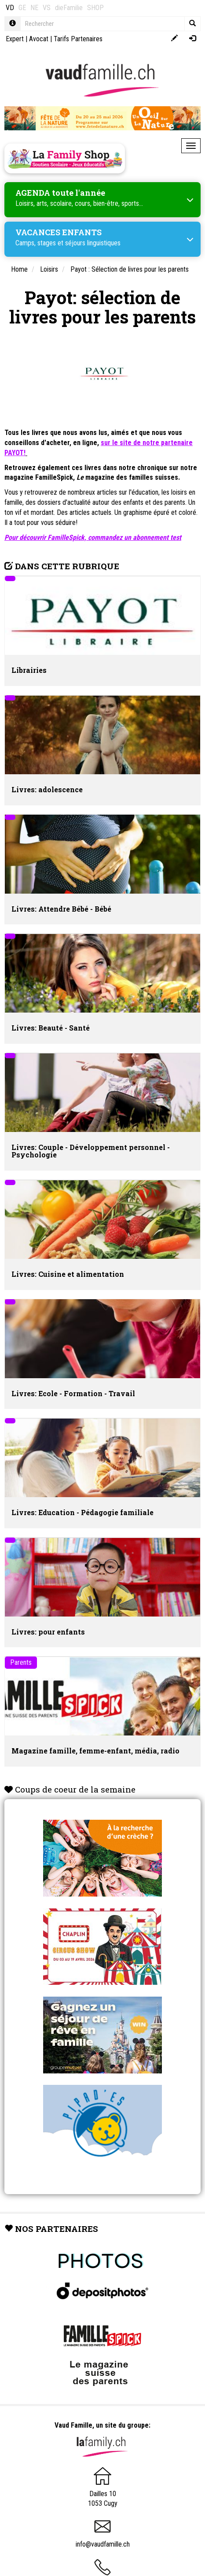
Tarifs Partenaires (78, 39)
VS (47, 8)
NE (34, 8)
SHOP (95, 8)
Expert (15, 39)
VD (10, 8)
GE (22, 8)
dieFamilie (69, 8)
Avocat (38, 39)
